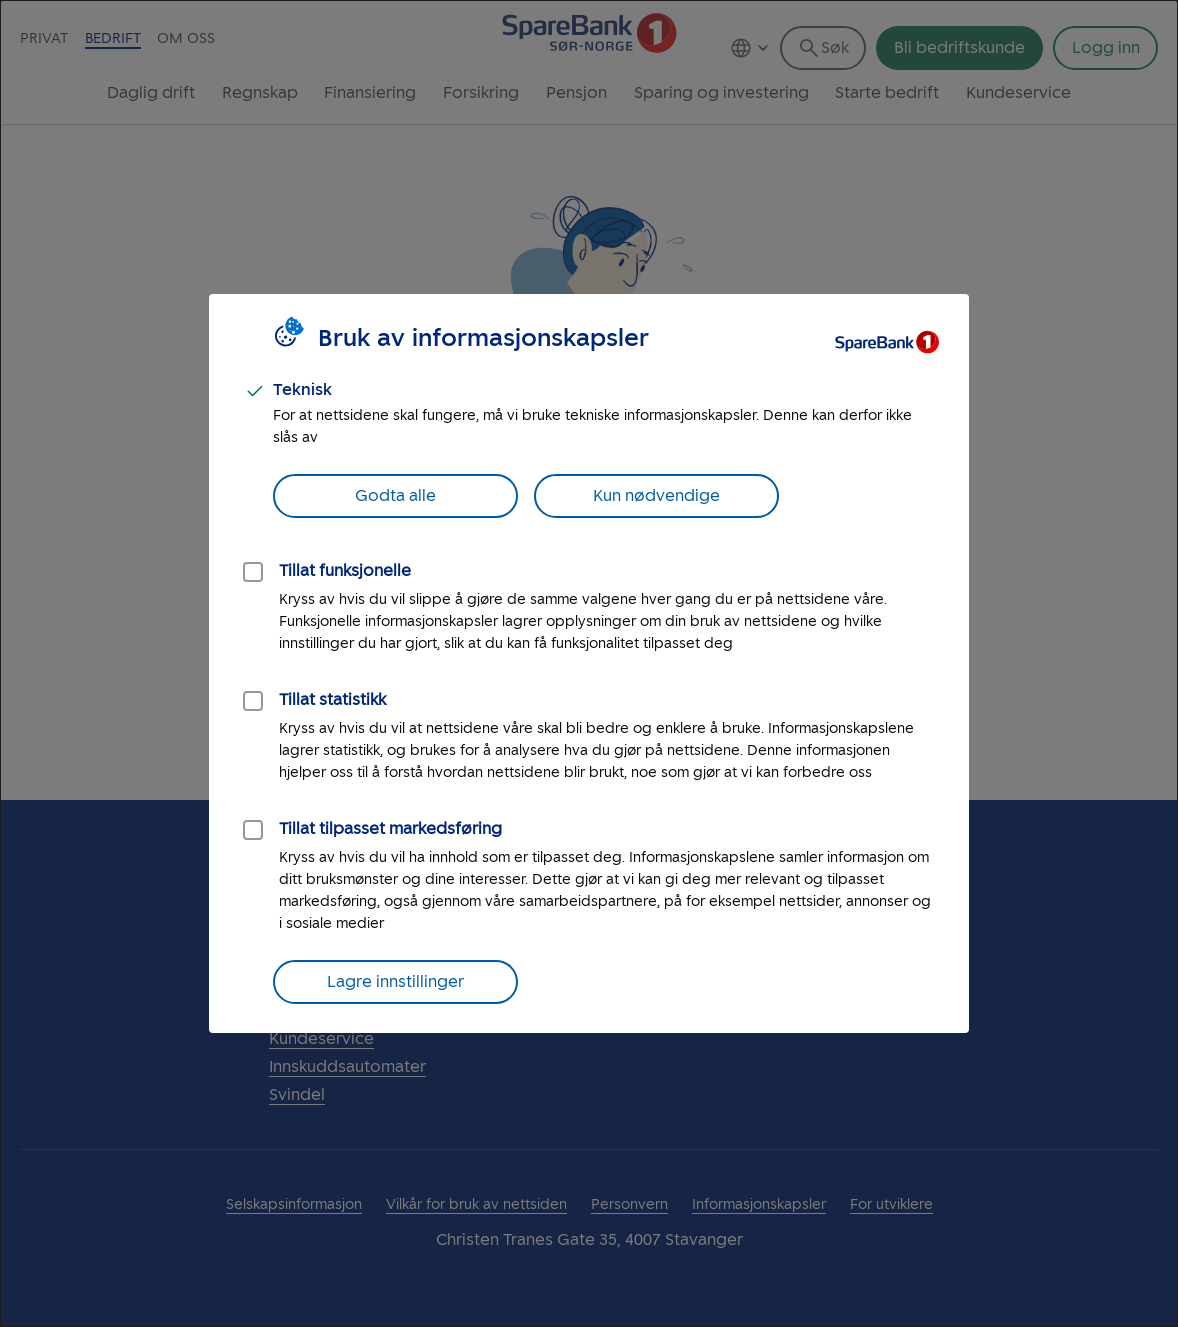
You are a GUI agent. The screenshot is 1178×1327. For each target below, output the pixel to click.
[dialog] (589, 663)
